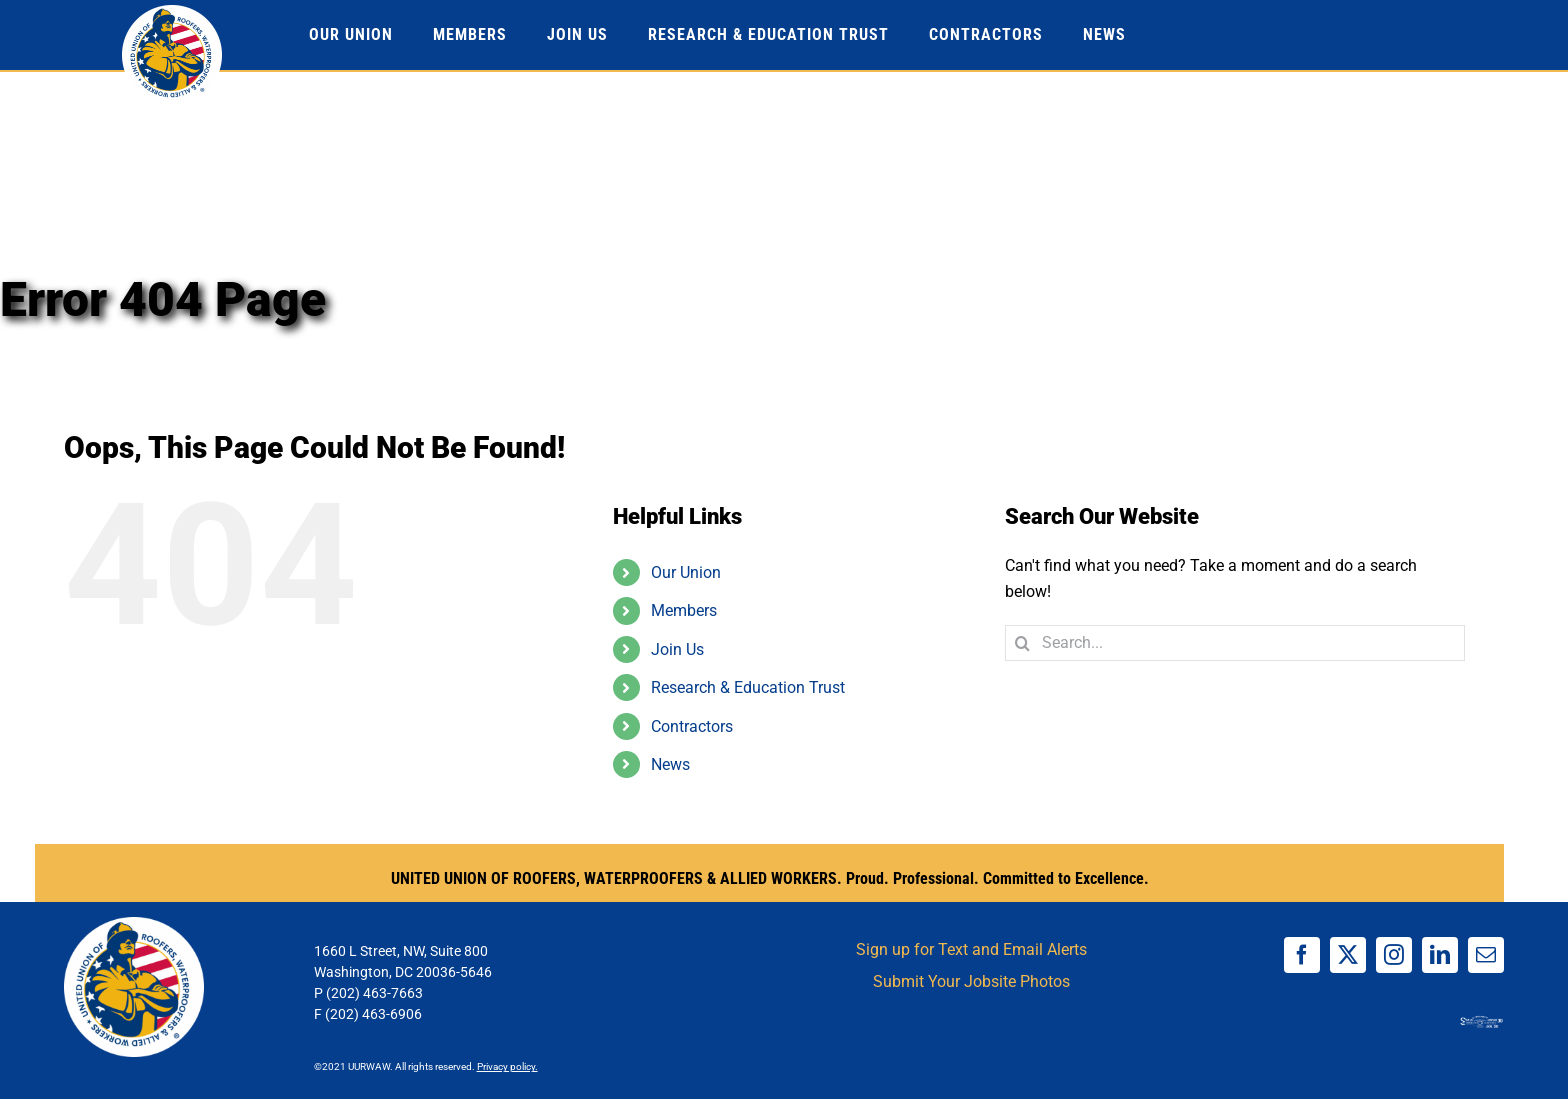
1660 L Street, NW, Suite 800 (401, 951)
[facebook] (1302, 955)
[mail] (1486, 955)
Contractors (692, 726)
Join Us (677, 649)
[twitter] (1348, 955)
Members (684, 610)
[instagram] (1394, 955)
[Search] (1023, 643)
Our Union (686, 572)
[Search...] (1235, 643)
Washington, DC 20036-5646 (403, 972)
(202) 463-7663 (374, 993)
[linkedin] (1440, 955)
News (670, 764)
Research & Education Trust (748, 687)
